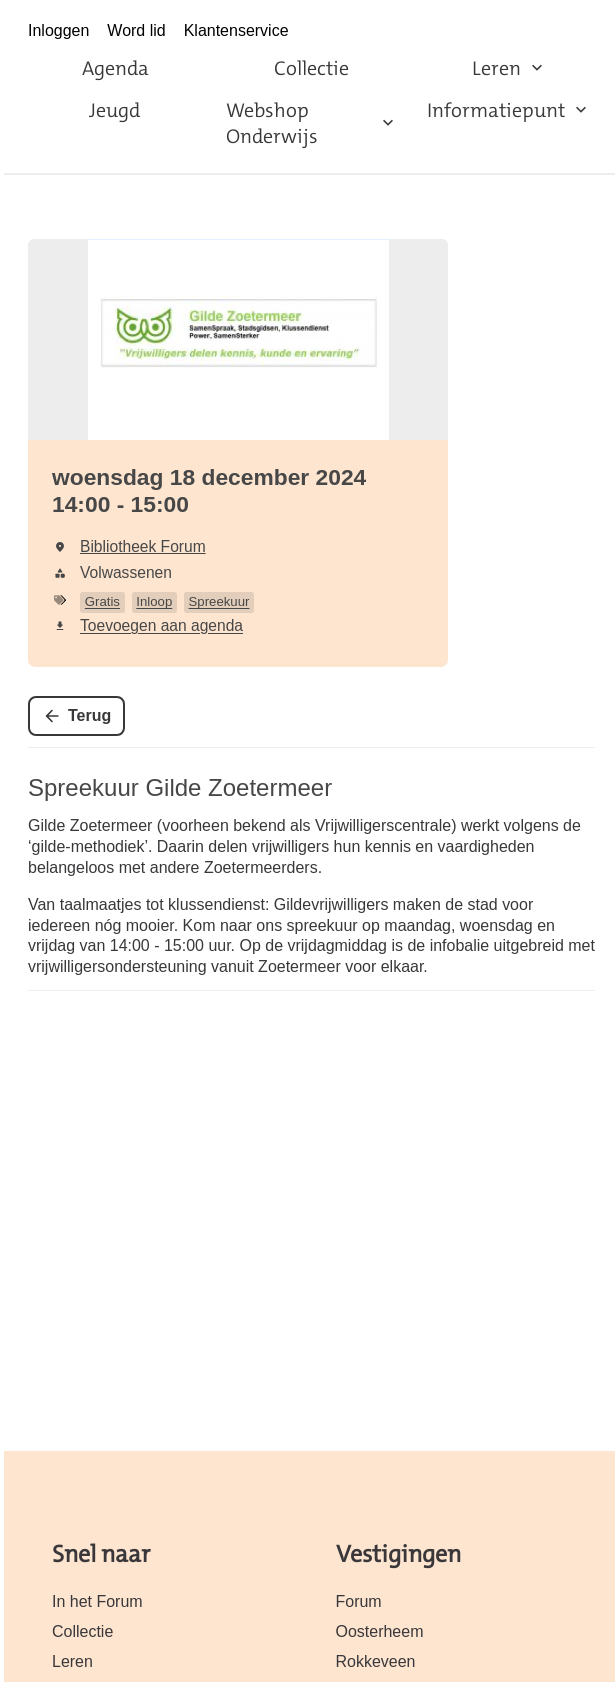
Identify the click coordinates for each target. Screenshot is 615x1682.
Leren (496, 68)
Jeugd (114, 110)
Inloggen (58, 30)
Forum (359, 1601)
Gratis (102, 601)
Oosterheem (380, 1631)
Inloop (154, 601)
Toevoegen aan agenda (161, 625)
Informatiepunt (496, 110)
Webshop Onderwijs (272, 123)
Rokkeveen (376, 1661)
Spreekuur (219, 601)
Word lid (136, 30)
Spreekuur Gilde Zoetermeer (180, 787)
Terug (89, 715)
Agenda (115, 68)
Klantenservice (236, 30)
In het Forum (97, 1601)
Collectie (311, 68)
